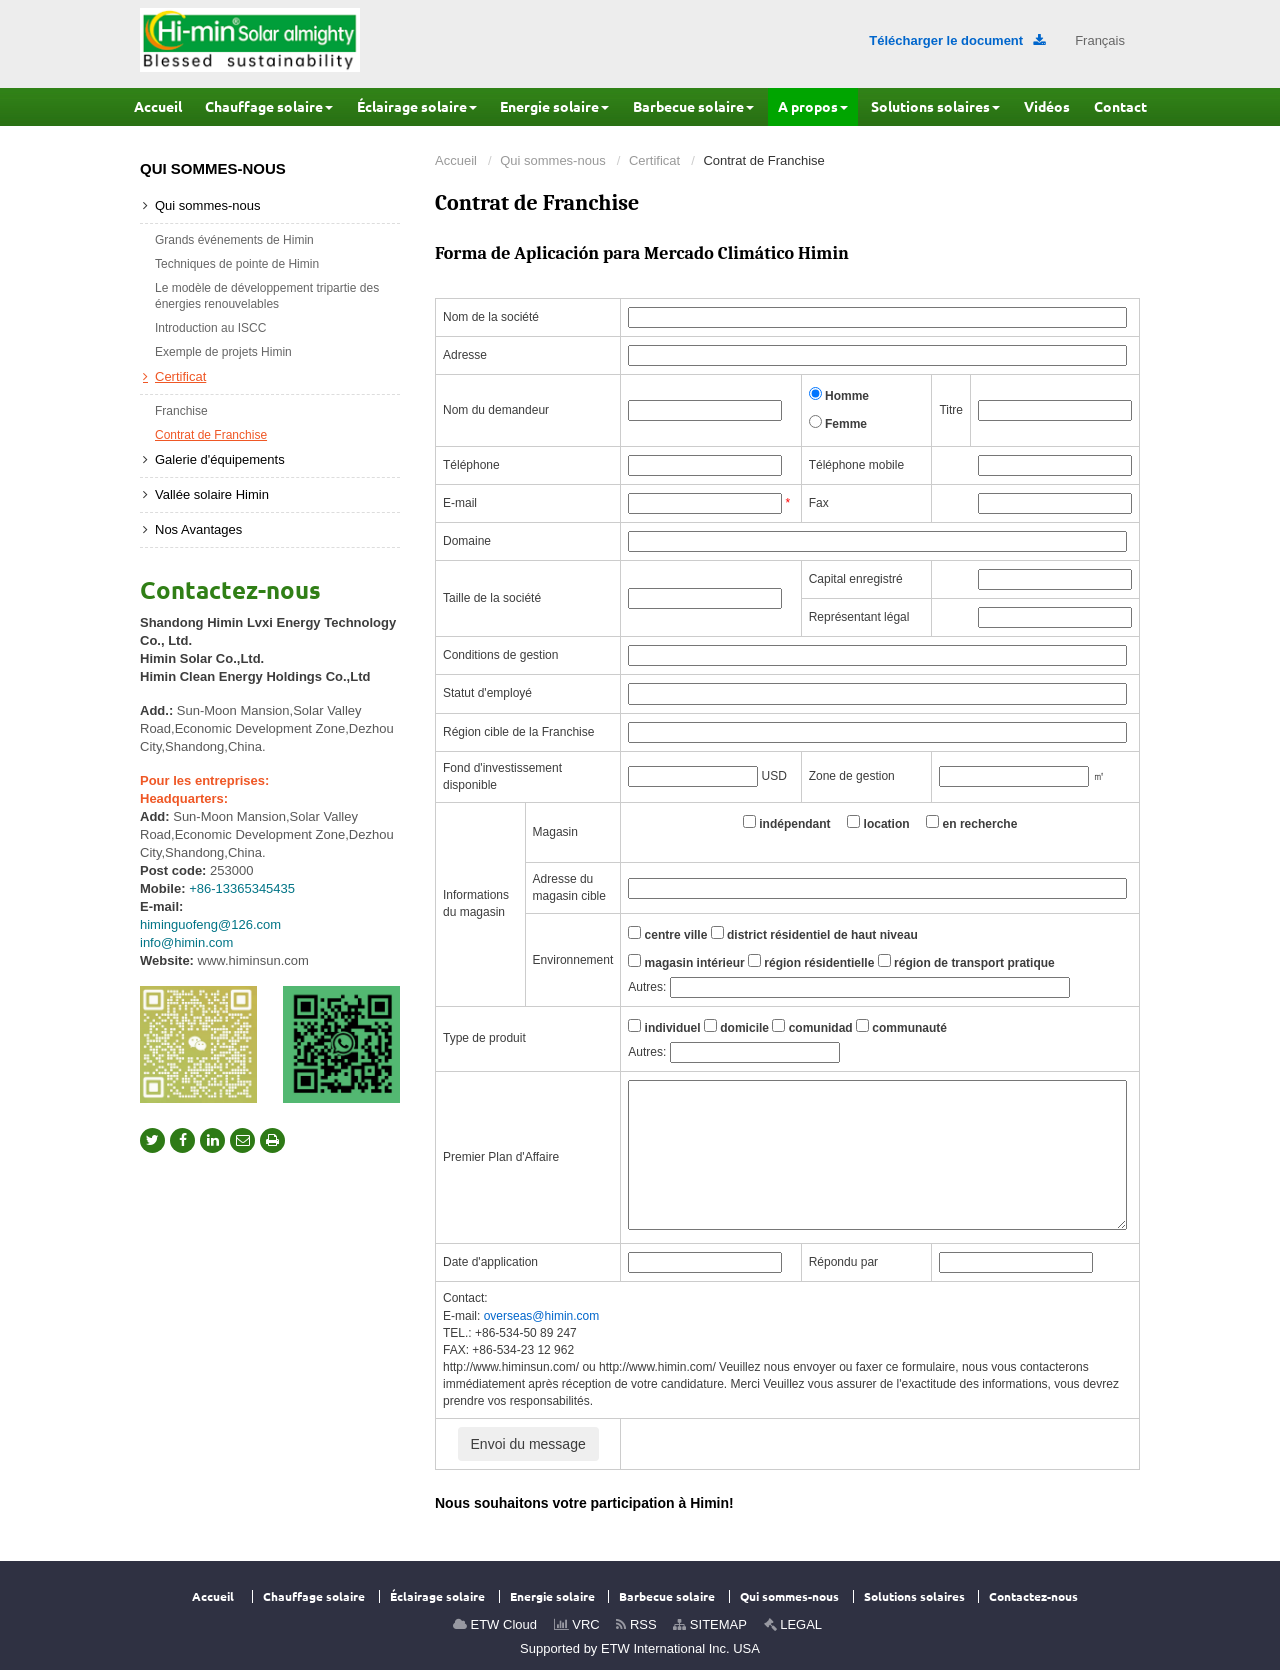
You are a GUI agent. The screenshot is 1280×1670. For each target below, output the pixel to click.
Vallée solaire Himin (212, 494)
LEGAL (793, 1624)
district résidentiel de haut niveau (814, 934)
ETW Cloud (495, 1624)
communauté (901, 1027)
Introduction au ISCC (210, 328)
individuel (664, 1027)
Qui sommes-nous (552, 160)
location (878, 823)
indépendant (787, 823)
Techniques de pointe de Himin (237, 264)
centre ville (667, 934)
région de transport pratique (966, 962)
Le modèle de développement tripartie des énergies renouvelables (267, 296)
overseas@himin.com (542, 1316)
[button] (269, 107)
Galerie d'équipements (220, 459)
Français (1100, 40)
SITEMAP (710, 1624)
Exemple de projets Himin (223, 352)
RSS (636, 1624)
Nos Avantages (198, 529)
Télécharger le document (957, 40)
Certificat (654, 160)
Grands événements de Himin (234, 240)
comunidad (812, 1027)
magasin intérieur (686, 962)
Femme (838, 423)
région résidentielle (811, 962)
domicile (736, 1027)
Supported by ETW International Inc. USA (640, 1648)
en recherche (971, 823)
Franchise (181, 411)
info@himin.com (186, 942)
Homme (839, 395)
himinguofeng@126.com (210, 924)
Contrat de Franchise (211, 435)
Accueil (456, 160)
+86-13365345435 (242, 888)
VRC (577, 1624)
